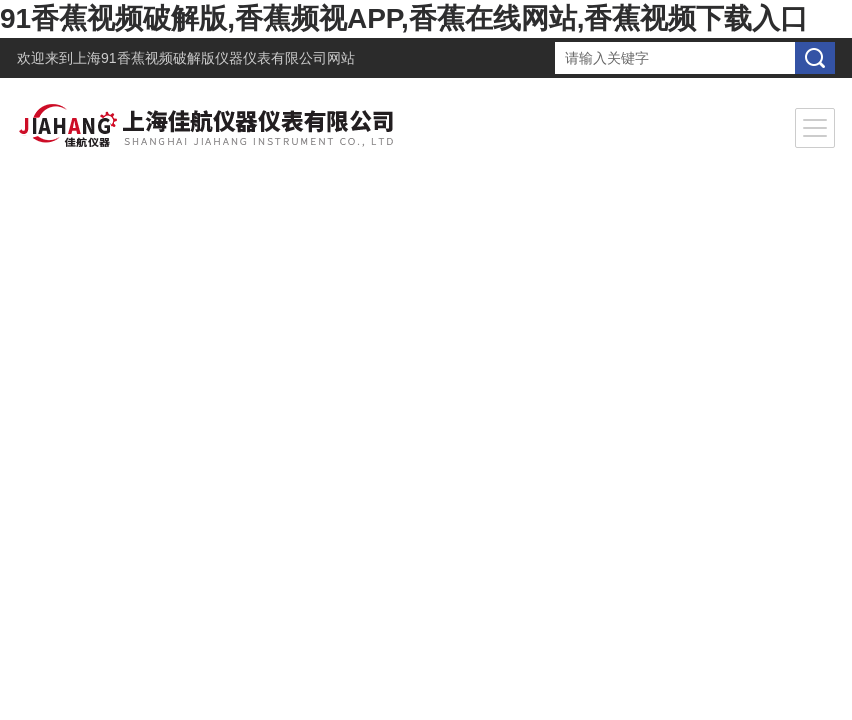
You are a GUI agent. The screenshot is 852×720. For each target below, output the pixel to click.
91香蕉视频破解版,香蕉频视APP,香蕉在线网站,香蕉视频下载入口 (404, 18)
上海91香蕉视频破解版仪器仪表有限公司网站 (214, 58)
